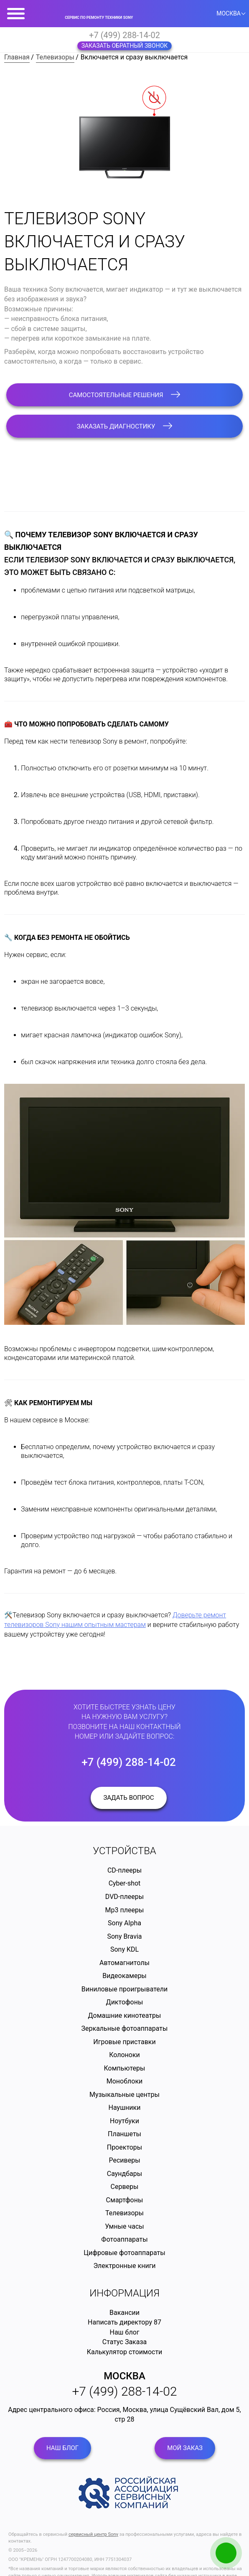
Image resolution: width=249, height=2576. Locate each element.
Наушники (125, 2108)
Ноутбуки (124, 2121)
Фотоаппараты (124, 2239)
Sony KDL (124, 1949)
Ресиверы (124, 2160)
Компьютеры (124, 2068)
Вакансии (124, 2313)
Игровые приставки (124, 2042)
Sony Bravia (124, 1936)
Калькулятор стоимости (125, 2352)
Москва (124, 2376)
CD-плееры (124, 1870)
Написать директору (120, 2322)
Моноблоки (125, 2081)
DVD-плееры (124, 1897)
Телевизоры (55, 57)
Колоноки (124, 2055)
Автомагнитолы (124, 1963)
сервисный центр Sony (93, 2534)
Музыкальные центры (124, 2095)
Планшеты (124, 2134)
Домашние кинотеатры (124, 2015)
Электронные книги (124, 2266)
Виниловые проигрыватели (124, 1989)
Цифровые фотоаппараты (124, 2253)
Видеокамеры (124, 1976)
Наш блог (125, 2332)
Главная (17, 57)
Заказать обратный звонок (124, 45)
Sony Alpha (124, 1923)
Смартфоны (124, 2200)
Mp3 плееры (124, 1910)
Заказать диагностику (124, 426)
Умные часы (124, 2226)
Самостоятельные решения (124, 395)
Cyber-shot (125, 1883)
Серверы (125, 2187)
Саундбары (124, 2174)
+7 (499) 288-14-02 (124, 35)
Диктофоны (124, 2002)
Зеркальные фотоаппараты (124, 2028)
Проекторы (124, 2147)
